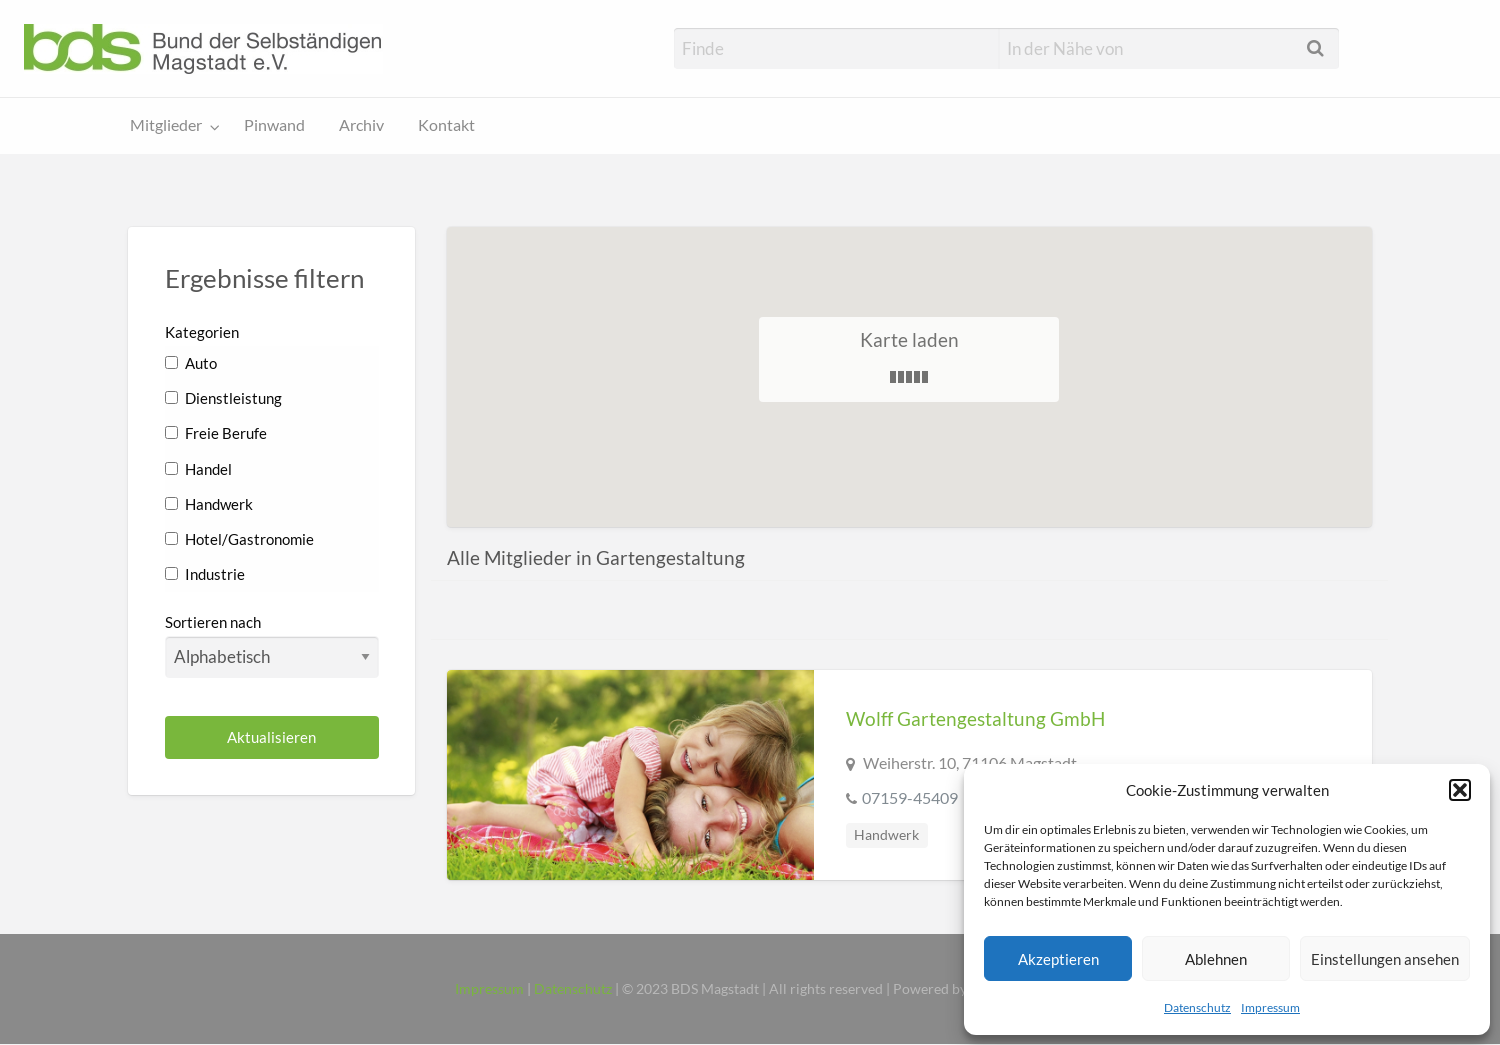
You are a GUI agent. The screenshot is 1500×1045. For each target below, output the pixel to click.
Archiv (361, 125)
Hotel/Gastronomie (239, 539)
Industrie (205, 574)
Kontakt (446, 125)
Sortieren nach (272, 645)
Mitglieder (166, 125)
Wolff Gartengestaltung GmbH (975, 718)
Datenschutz (1197, 1007)
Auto (191, 363)
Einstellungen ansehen (1385, 959)
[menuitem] (170, 126)
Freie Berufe (216, 433)
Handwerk (209, 504)
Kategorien (202, 332)
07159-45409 (910, 797)
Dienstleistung (223, 398)
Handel (198, 469)
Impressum (1270, 1007)
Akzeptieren (1058, 959)
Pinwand (274, 125)
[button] (1460, 790)
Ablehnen (1216, 959)
